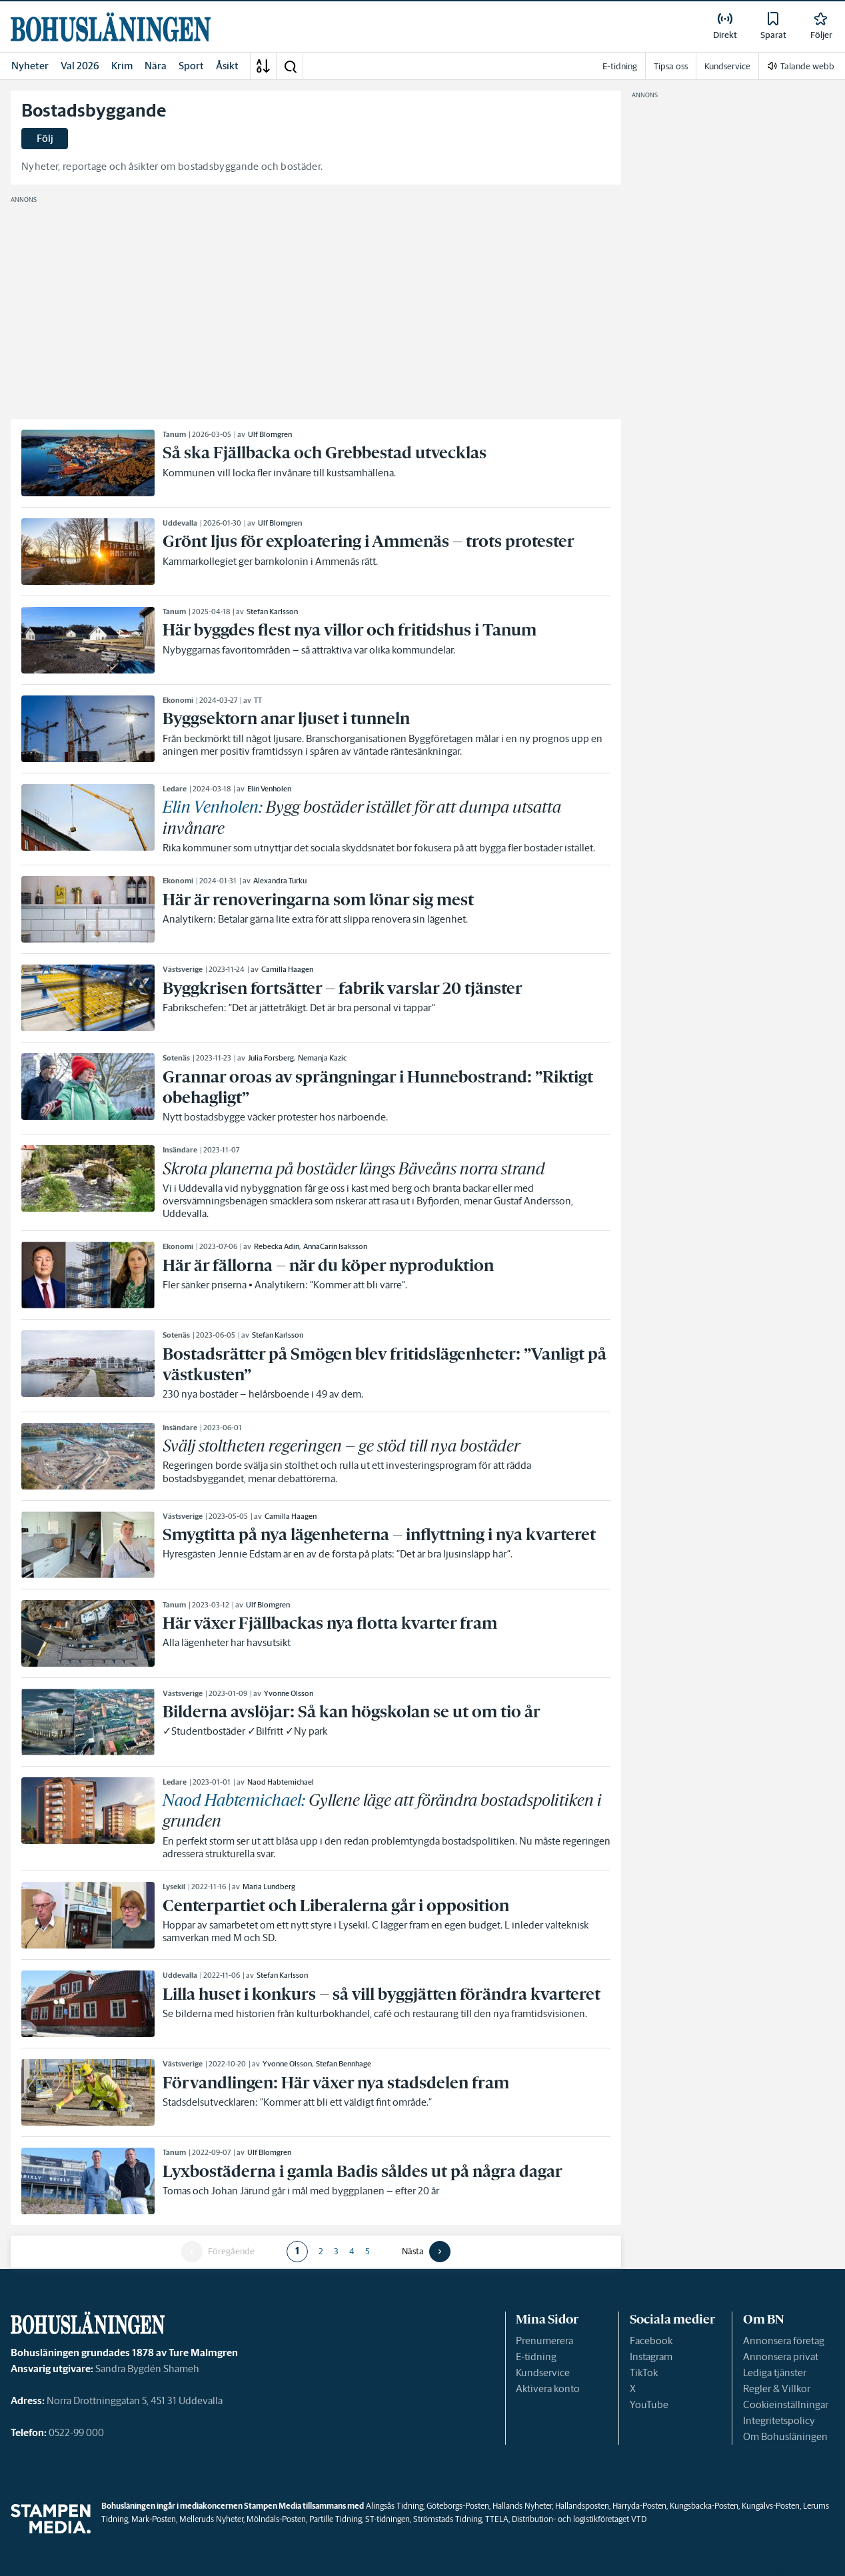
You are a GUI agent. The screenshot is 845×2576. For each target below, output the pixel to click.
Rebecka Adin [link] (276, 1246)
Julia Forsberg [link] (271, 1058)
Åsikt (227, 65)
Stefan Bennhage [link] (343, 2063)
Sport (191, 65)
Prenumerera (544, 2340)
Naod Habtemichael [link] (280, 1782)
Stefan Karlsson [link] (272, 611)
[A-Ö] (263, 66)
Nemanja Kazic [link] (322, 1058)
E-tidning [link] (619, 66)
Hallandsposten (582, 2506)
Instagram (651, 2356)
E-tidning (536, 2356)
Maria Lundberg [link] (269, 1886)
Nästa (413, 2251)
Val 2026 (80, 65)
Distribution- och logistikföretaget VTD (579, 2519)
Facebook (651, 2340)
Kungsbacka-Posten (704, 2506)
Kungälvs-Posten (771, 2506)
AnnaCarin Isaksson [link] (335, 1246)
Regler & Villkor (776, 2388)
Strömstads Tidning (447, 2519)
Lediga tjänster (774, 2372)
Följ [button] (45, 138)
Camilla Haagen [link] (287, 969)
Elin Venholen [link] (269, 788)
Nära (156, 65)
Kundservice (543, 2372)
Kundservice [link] (727, 66)
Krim (122, 65)
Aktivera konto (548, 2388)
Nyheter (30, 65)
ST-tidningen (387, 2519)
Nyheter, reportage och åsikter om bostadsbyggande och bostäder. (172, 166)
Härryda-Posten (639, 2506)
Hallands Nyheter (522, 2506)
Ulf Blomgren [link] (270, 434)
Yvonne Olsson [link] (288, 1693)
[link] (111, 27)
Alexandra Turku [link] (280, 880)
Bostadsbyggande (93, 110)
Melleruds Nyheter (211, 2519)
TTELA (496, 2519)
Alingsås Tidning (394, 2506)
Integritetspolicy (779, 2420)
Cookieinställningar (785, 2404)
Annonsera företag (783, 2340)
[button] (290, 66)
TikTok (644, 2372)
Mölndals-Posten (276, 2519)
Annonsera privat (780, 2356)
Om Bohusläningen (785, 2436)
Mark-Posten (153, 2519)
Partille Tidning (335, 2519)
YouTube (649, 2404)
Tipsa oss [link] (671, 66)
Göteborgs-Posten (457, 2506)
